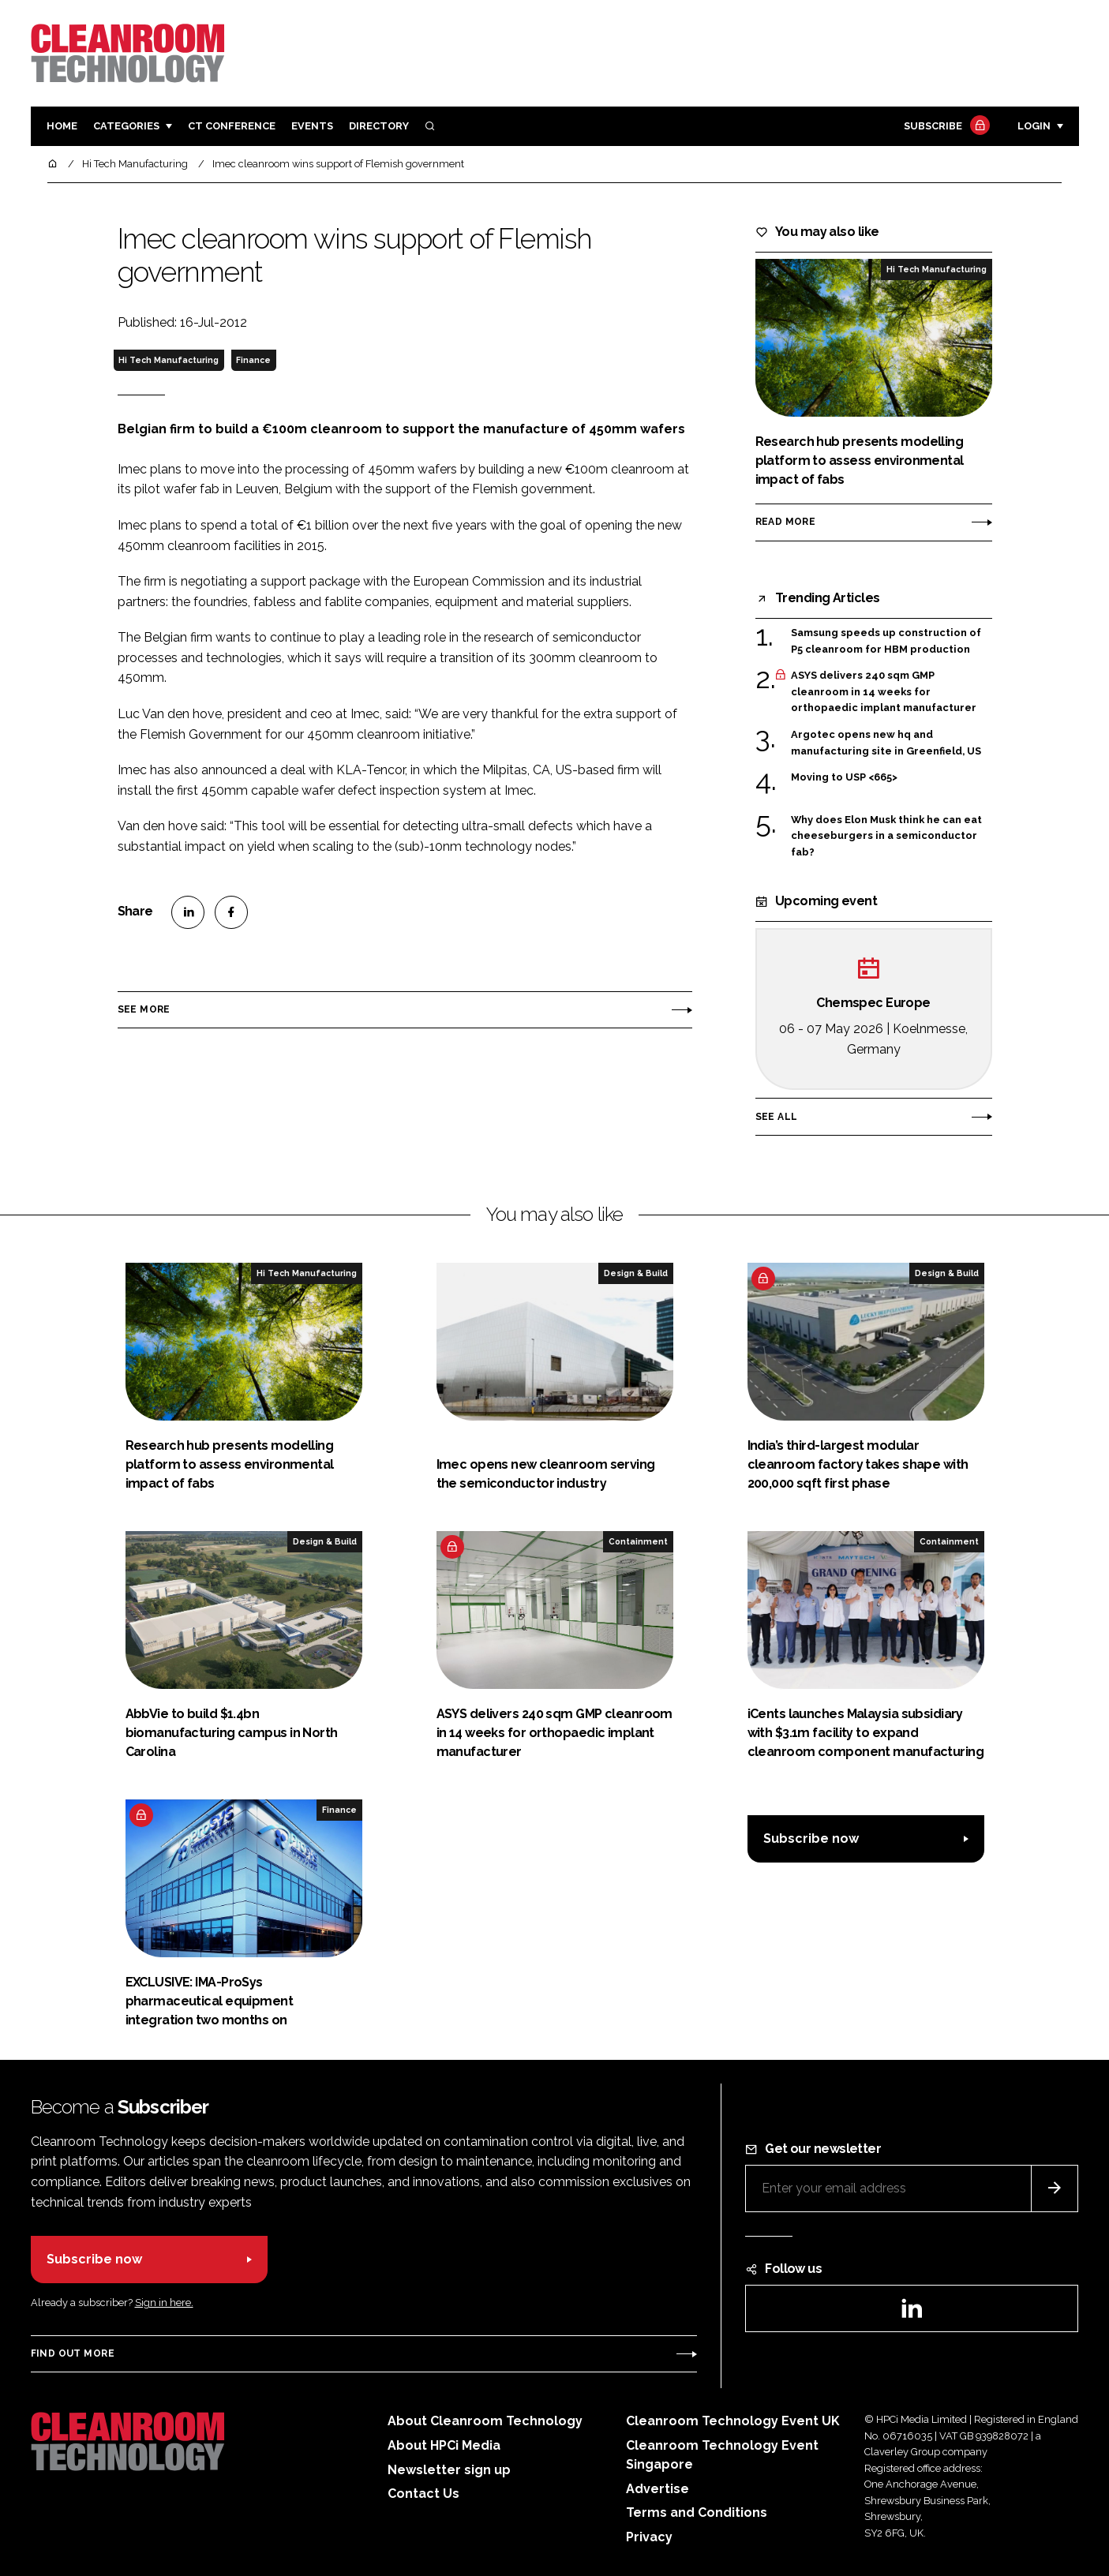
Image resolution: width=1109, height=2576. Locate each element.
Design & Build (636, 1273)
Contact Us (423, 2493)
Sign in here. (164, 2302)
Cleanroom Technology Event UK (733, 2420)
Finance (253, 360)
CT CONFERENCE (231, 126)
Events (312, 126)
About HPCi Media (444, 2445)
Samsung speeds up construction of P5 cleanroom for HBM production (886, 641)
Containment (638, 1541)
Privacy (649, 2536)
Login (1034, 126)
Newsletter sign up (449, 2469)
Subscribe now (811, 1838)
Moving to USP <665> (844, 777)
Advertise (657, 2488)
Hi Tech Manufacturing (168, 360)
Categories (126, 126)
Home (62, 126)
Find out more (72, 2353)
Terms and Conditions (696, 2512)
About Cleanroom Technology (485, 2420)
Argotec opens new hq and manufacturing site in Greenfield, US (886, 743)
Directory (379, 126)
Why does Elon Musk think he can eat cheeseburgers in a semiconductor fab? (886, 836)
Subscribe (945, 126)
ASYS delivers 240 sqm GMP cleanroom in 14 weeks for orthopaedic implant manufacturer (883, 692)
